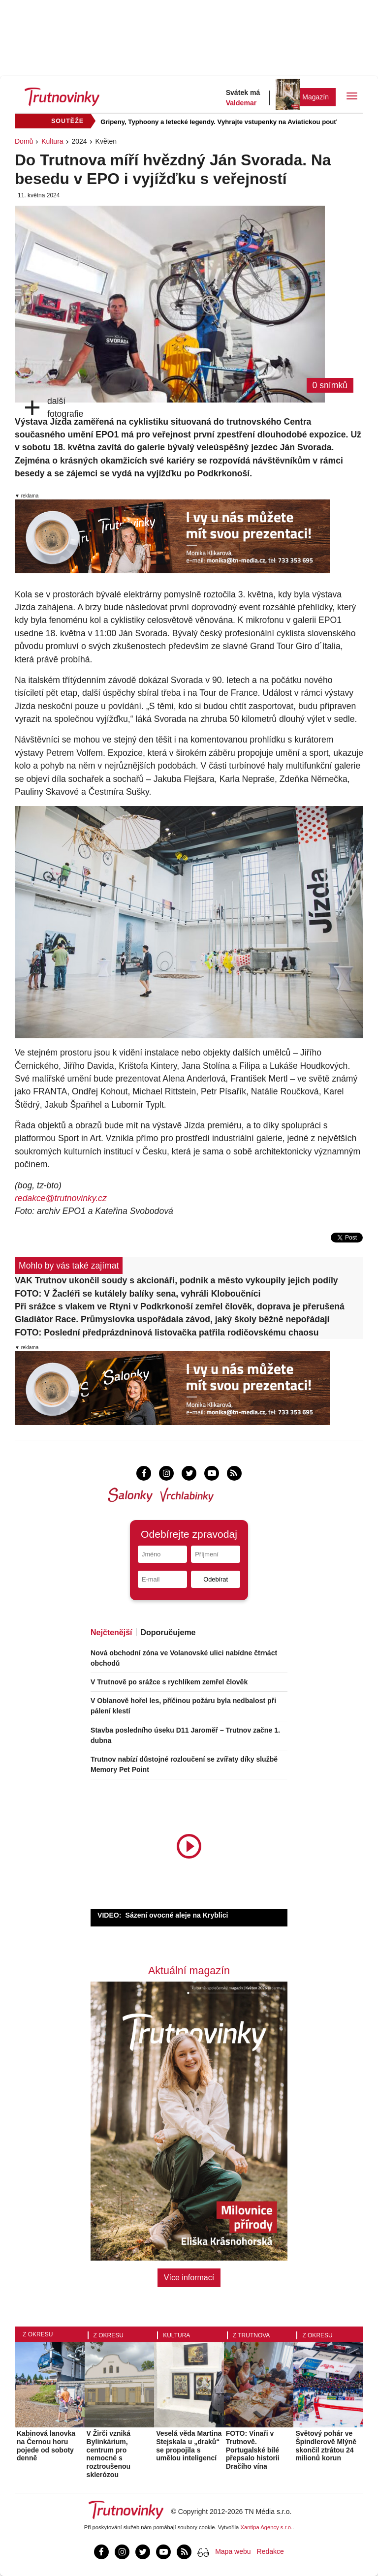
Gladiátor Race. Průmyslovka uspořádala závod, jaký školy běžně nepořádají (172, 1319)
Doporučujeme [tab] (167, 1632)
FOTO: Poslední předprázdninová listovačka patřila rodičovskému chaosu (167, 1332)
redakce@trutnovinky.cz (61, 1198)
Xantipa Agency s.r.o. (267, 2527)
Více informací (189, 2277)
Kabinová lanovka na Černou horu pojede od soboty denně (46, 2445)
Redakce (270, 2551)
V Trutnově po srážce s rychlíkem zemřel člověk (169, 1682)
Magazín (315, 97)
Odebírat (215, 1579)
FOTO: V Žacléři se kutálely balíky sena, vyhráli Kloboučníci (137, 1294)
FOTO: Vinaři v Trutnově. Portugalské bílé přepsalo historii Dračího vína (253, 2449)
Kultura (52, 141)
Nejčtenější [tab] (111, 1632)
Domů (24, 141)
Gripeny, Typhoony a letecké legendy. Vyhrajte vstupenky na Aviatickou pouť (218, 121)
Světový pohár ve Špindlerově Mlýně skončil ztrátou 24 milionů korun (325, 2445)
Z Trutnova (251, 2335)
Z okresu (38, 2334)
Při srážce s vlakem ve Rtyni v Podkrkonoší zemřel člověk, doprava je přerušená (180, 1306)
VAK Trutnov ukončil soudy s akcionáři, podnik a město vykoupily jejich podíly (176, 1280)
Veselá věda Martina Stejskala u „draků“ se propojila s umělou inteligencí (188, 2445)
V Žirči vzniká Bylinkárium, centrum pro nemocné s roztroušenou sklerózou (108, 2454)
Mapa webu (233, 2551)
